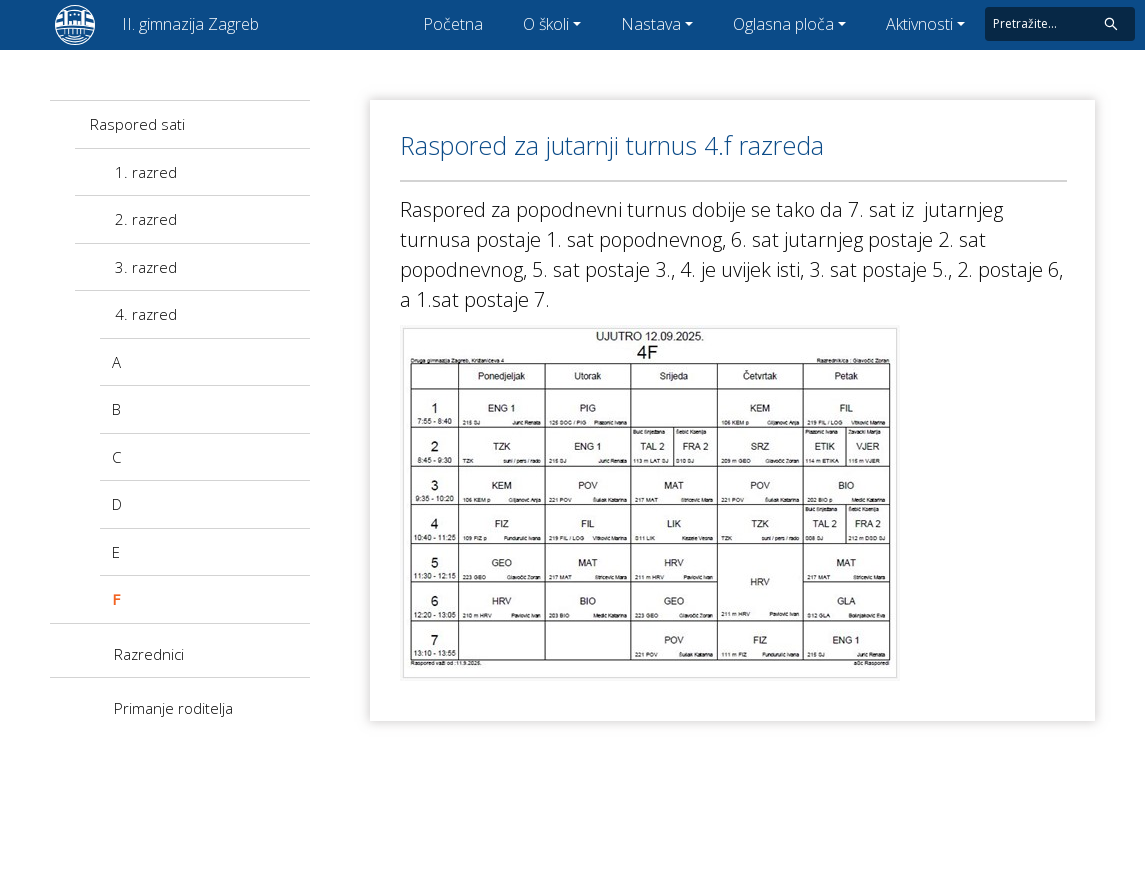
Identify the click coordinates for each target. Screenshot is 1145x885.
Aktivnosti (919, 24)
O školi (546, 24)
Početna (453, 24)
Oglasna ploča (783, 24)
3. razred (146, 267)
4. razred (146, 314)
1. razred (146, 172)
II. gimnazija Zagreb (190, 24)
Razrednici (149, 654)
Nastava (651, 24)
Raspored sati (137, 124)
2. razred (146, 219)
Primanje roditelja (173, 708)
